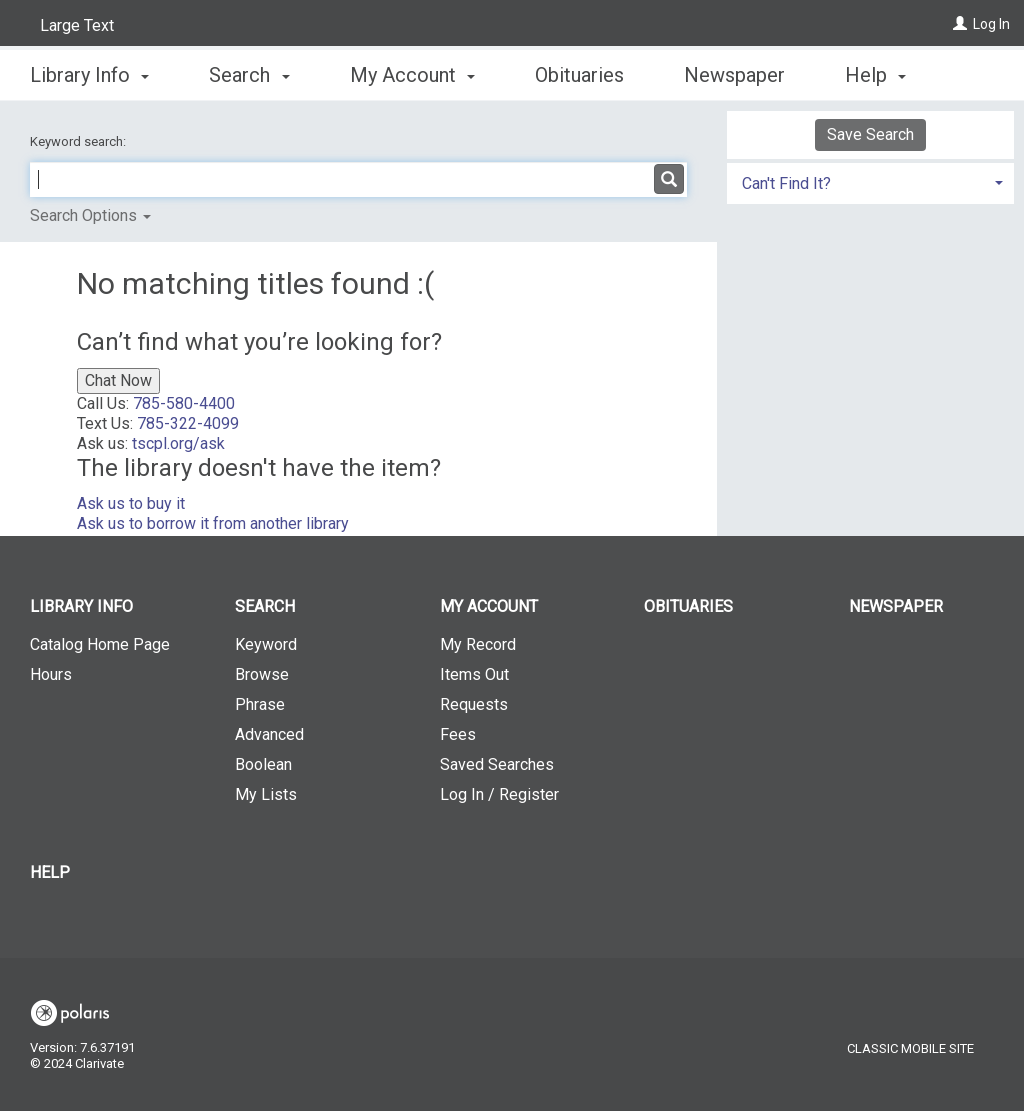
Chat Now (118, 380)
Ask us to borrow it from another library (213, 523)
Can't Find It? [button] (786, 183)
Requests (474, 704)
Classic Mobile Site (910, 1048)
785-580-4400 (184, 403)
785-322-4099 (188, 423)
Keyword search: (79, 141)
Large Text (77, 25)
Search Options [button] (90, 215)
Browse (262, 674)
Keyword (266, 644)
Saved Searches (497, 764)
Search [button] (249, 72)
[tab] (870, 181)
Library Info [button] (89, 72)
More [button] (884, 75)
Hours (51, 674)
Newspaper (734, 72)
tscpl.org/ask (178, 443)
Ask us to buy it (131, 503)
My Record (478, 644)
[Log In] (960, 24)
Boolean (263, 764)
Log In (991, 24)
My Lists (266, 794)
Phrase (260, 704)
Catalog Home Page (100, 644)
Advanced (269, 734)
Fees (458, 734)
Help (50, 872)
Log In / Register (499, 794)
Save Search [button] (870, 134)
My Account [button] (412, 72)
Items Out (474, 674)
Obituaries (579, 72)
